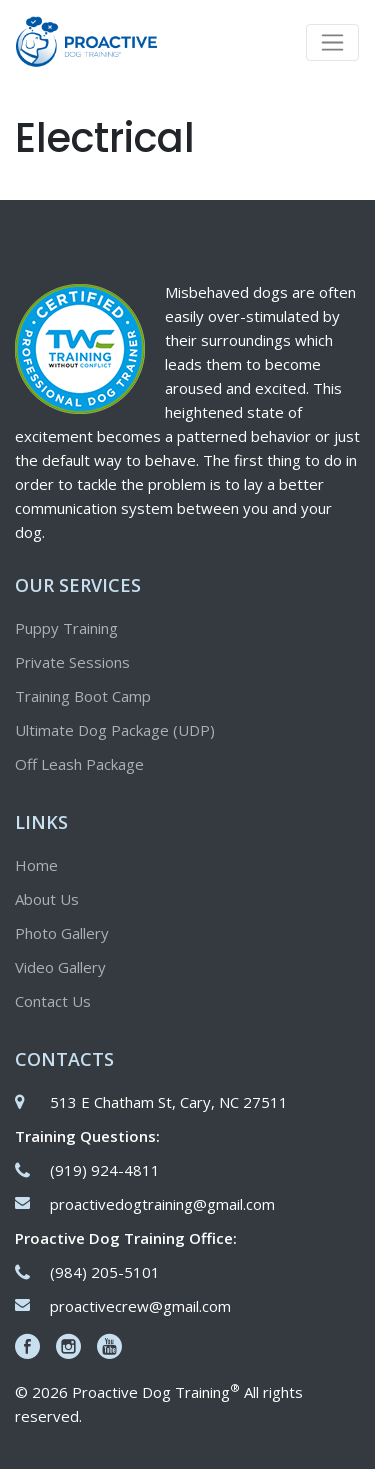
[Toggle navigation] (332, 42)
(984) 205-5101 (105, 1272)
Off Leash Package (79, 764)
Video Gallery (60, 967)
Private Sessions (72, 662)
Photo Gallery (62, 933)
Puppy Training (66, 628)
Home (36, 865)
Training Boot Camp (83, 696)
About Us (47, 899)
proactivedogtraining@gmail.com (162, 1204)
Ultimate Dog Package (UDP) (115, 730)
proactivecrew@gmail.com (140, 1306)
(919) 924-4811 (105, 1170)
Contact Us (53, 1001)
